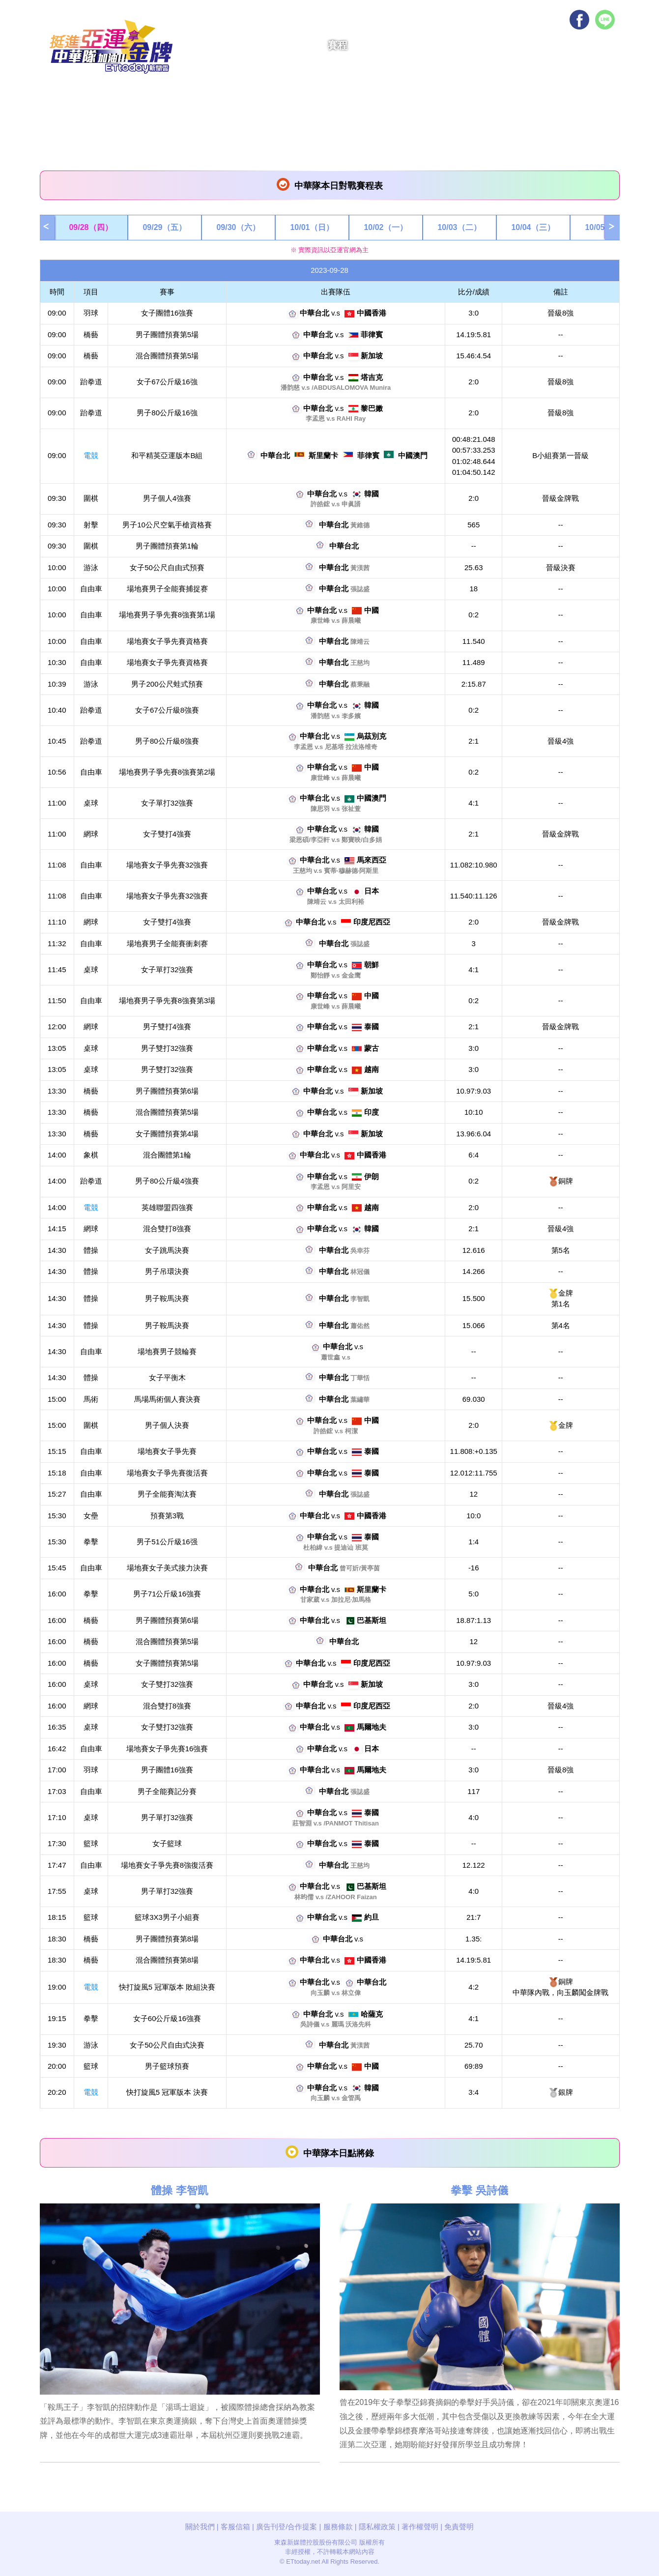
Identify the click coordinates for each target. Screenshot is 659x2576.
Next (612, 227)
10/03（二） (459, 227)
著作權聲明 (419, 2526)
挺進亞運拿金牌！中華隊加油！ (111, 47)
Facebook (579, 19)
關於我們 (200, 2526)
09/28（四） (90, 227)
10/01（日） (311, 227)
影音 (420, 45)
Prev (47, 227)
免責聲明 (459, 2526)
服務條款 (338, 2526)
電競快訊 (286, 45)
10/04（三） (532, 227)
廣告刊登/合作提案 (286, 2526)
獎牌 (379, 45)
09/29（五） (164, 227)
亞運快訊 (225, 45)
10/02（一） (385, 227)
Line (605, 19)
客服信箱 (235, 2526)
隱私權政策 (377, 2526)
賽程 (337, 45)
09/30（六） (237, 227)
